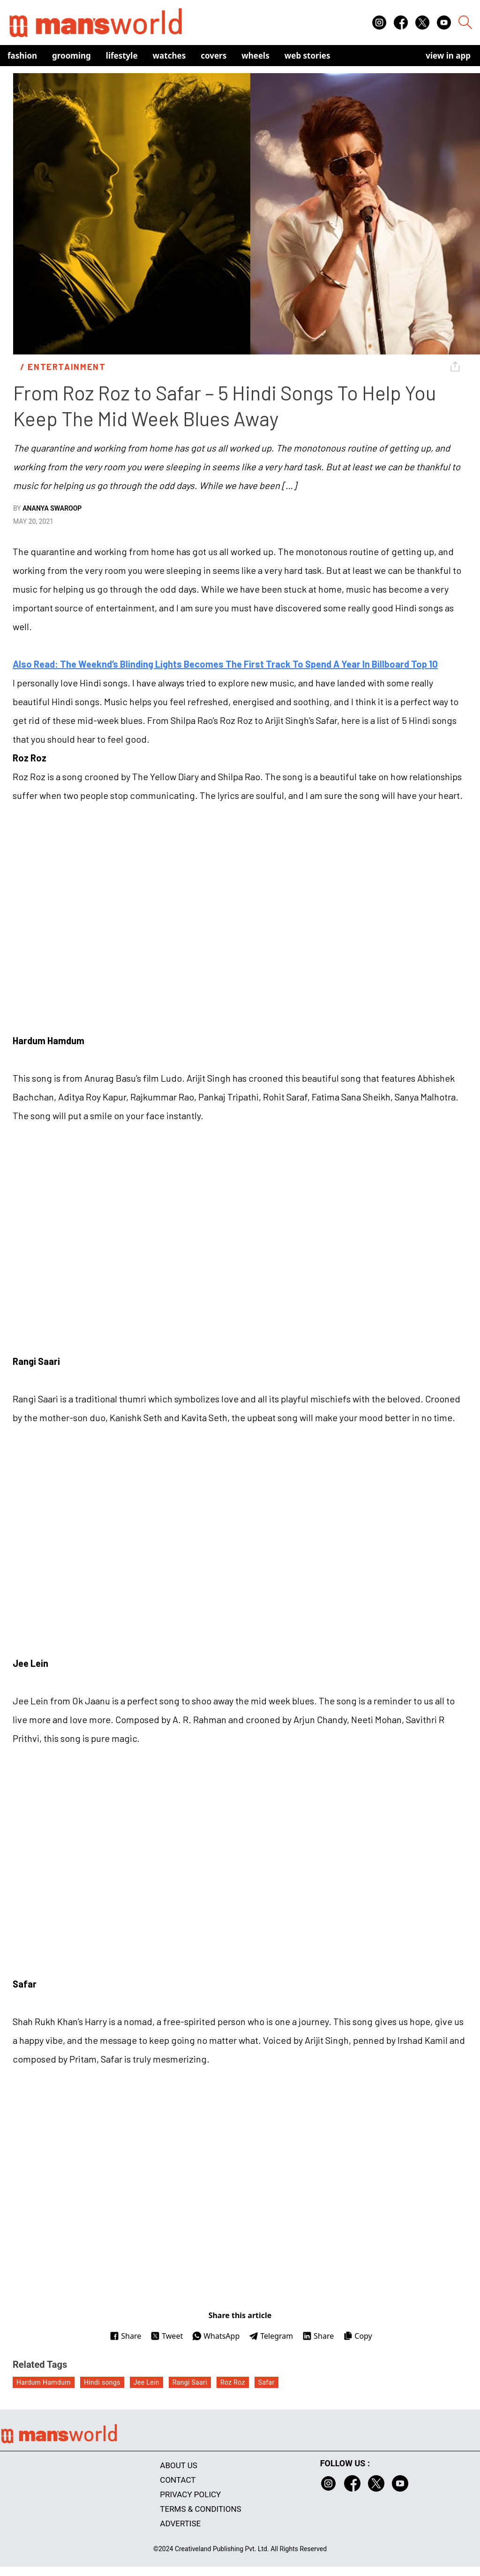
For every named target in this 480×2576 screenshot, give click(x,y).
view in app (448, 55)
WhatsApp (216, 2336)
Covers (213, 55)
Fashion (22, 55)
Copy (357, 2336)
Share (125, 2336)
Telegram (271, 2336)
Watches (169, 55)
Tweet (166, 2336)
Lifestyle (122, 55)
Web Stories (307, 55)
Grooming (71, 55)
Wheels (255, 55)
